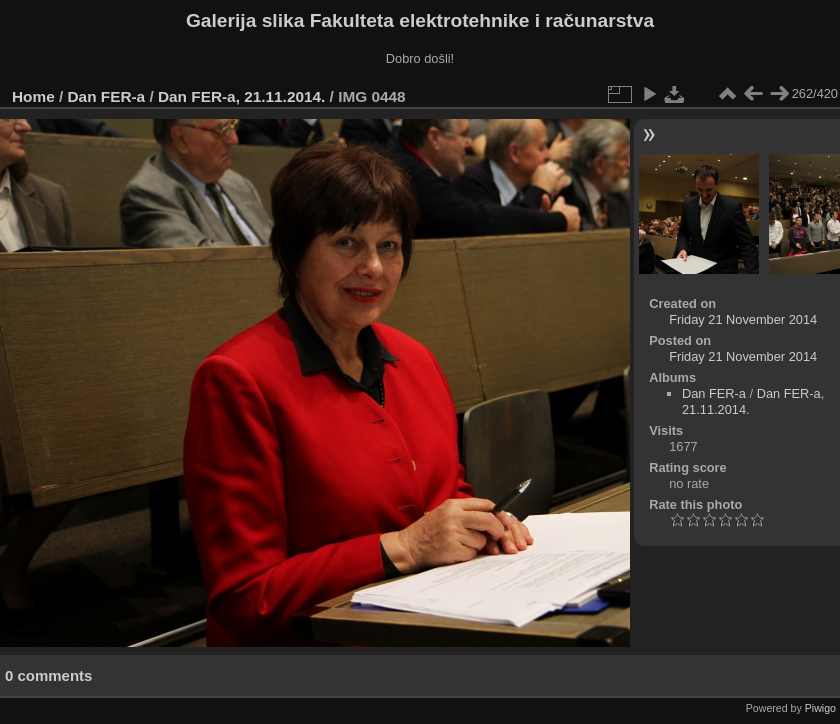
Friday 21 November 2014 (743, 319)
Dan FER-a (107, 96)
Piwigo (820, 708)
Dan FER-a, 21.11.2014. (241, 96)
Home (33, 96)
